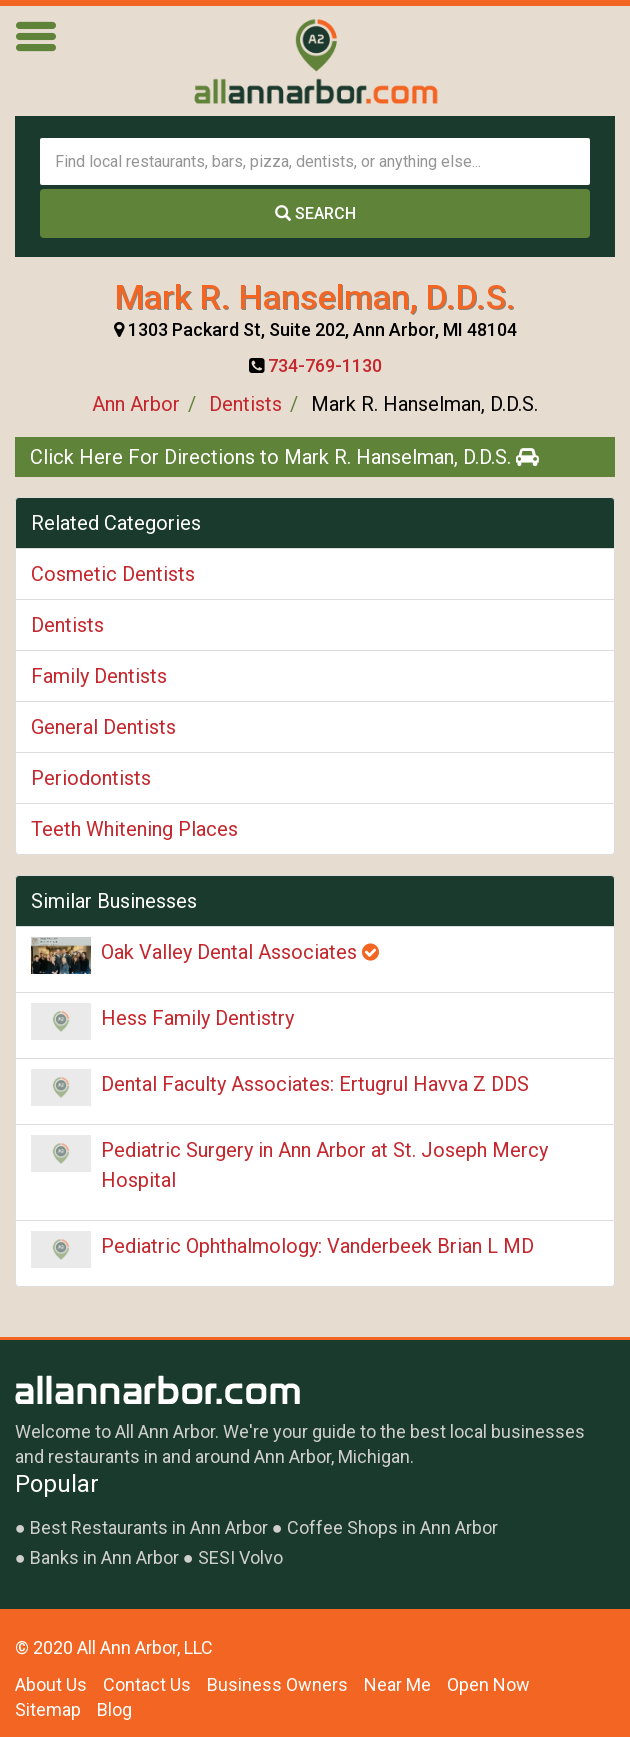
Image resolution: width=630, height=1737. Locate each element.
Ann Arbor (136, 404)
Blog (114, 1709)
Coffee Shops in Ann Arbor (392, 1527)
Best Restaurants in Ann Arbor (149, 1527)
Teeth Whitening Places (134, 829)
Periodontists (91, 778)
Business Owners (277, 1684)
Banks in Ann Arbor (104, 1557)
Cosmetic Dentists (113, 574)
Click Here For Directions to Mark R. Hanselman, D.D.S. (284, 457)
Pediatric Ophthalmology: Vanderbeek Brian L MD (317, 1246)
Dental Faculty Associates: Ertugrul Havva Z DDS (315, 1084)
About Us (51, 1684)
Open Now (488, 1684)
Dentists (245, 404)
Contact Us (147, 1684)
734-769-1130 (325, 365)
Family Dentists (99, 676)
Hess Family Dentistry (197, 1018)
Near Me (397, 1684)
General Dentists (103, 727)
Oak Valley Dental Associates (240, 952)
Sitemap (48, 1709)
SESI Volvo (240, 1557)
